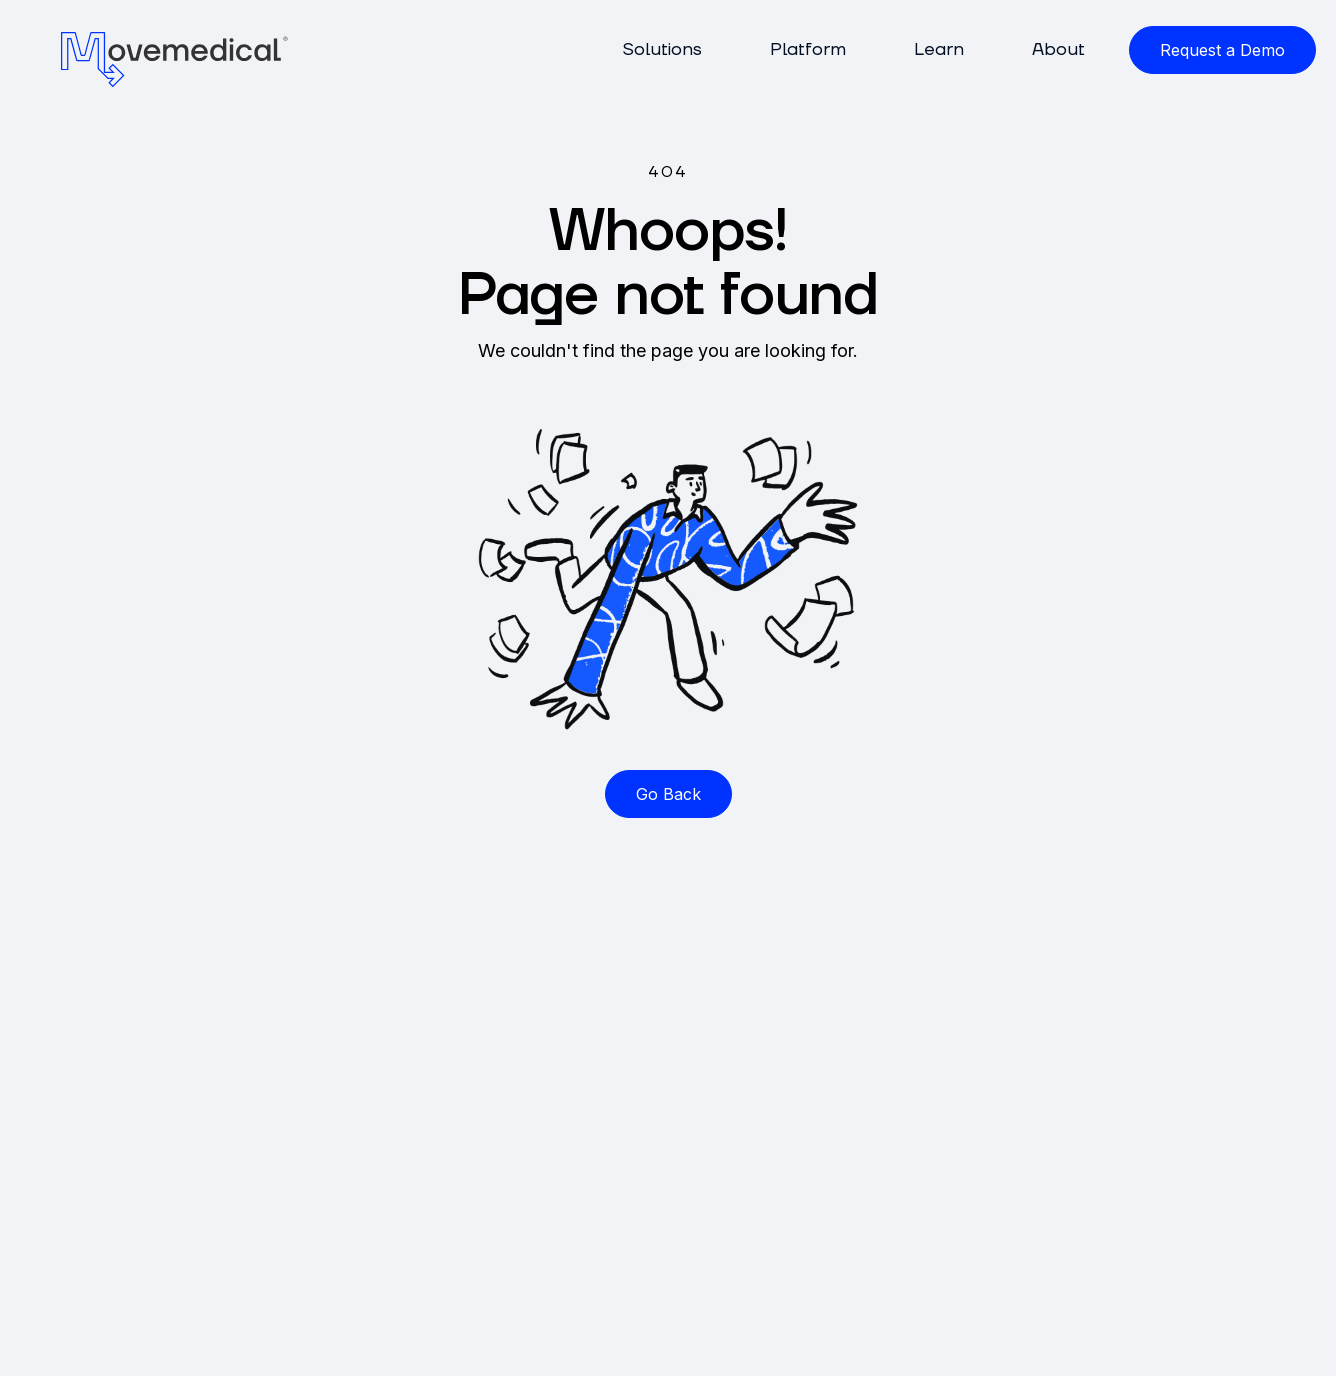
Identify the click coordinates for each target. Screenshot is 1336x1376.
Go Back (668, 794)
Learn (939, 49)
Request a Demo (1222, 50)
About (1058, 49)
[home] (175, 58)
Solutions (662, 49)
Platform (808, 49)
